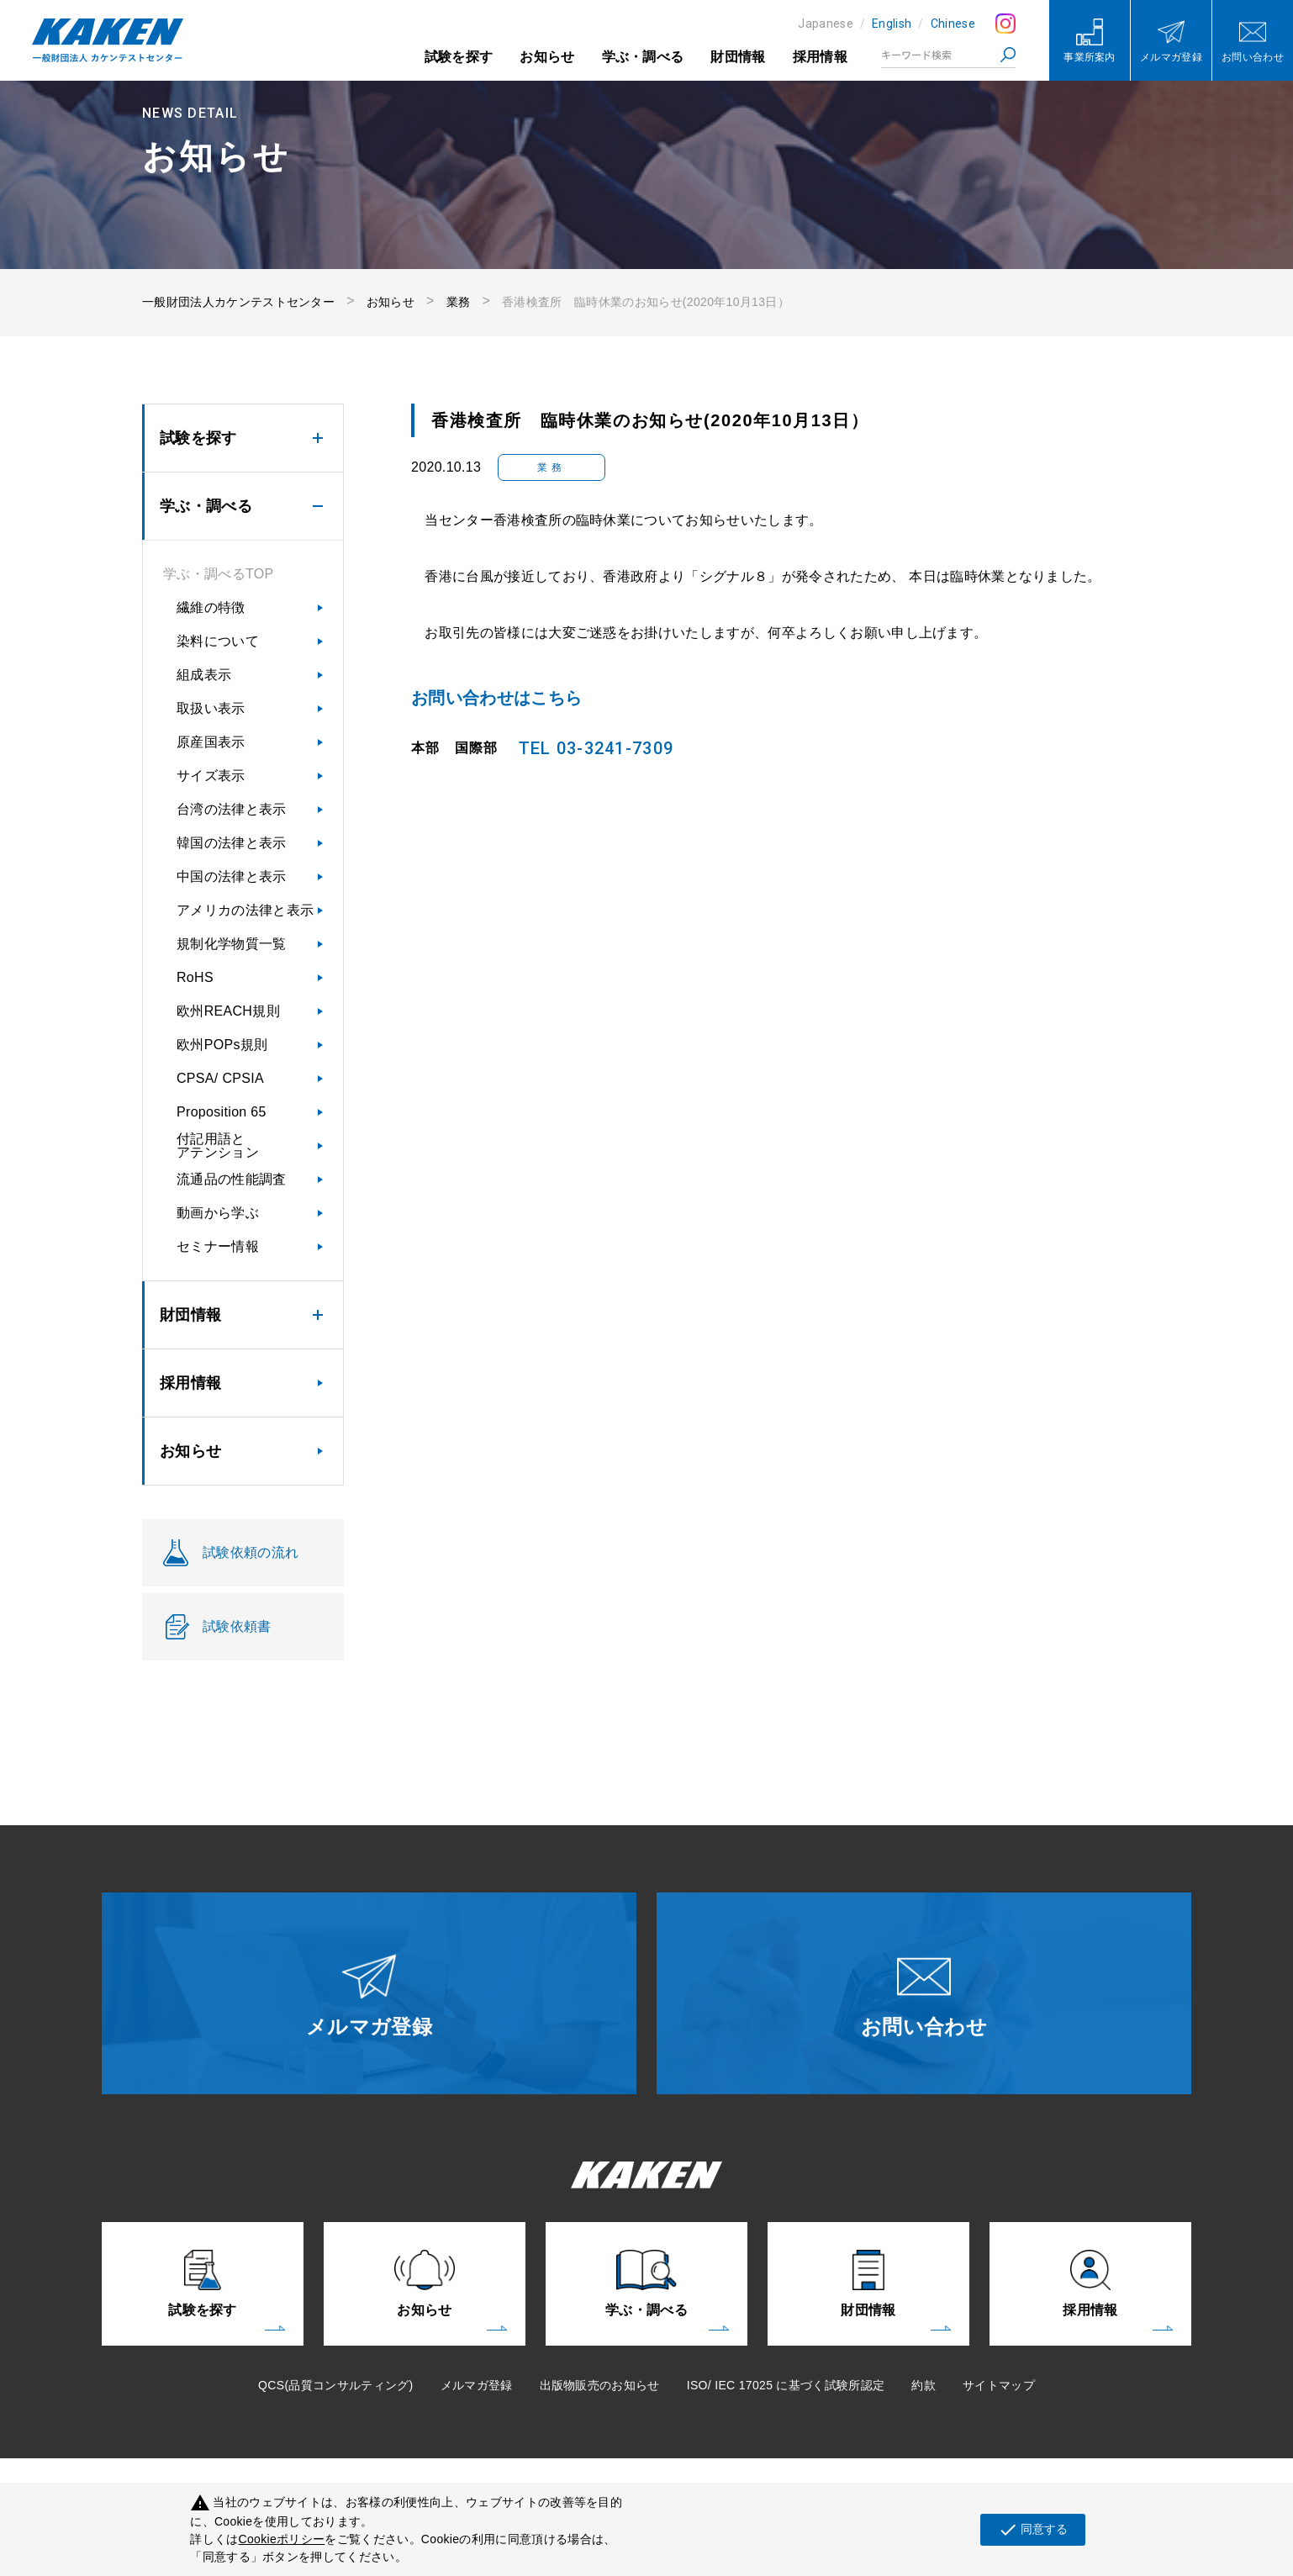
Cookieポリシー (282, 2539)
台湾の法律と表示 (232, 809)
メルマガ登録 (477, 2385)
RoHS (195, 977)
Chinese (953, 23)
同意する (1033, 2530)
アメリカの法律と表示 (245, 910)
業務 (458, 302)
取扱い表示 (211, 708)
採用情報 (820, 57)
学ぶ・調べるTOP (218, 574)
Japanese (825, 23)
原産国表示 (211, 742)
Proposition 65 (222, 1112)
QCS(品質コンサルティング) (335, 2385)
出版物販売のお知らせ (600, 2385)
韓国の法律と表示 (232, 843)
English (891, 23)
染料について (218, 641)
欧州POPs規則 (222, 1044)
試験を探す (459, 57)
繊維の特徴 (211, 607)
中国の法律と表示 (232, 876)
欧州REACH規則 (228, 1011)
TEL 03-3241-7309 (596, 748)
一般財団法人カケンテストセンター (238, 302)
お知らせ (547, 57)
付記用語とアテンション (218, 1145)
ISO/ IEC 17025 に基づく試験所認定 (786, 2385)
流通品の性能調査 (232, 1179)
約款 (923, 2385)
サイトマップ (999, 2385)
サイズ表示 (211, 775)
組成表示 (204, 675)
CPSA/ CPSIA (220, 1078)
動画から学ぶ (218, 1213)
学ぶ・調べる (643, 57)
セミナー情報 (218, 1246)
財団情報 (737, 57)
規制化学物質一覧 (232, 944)
